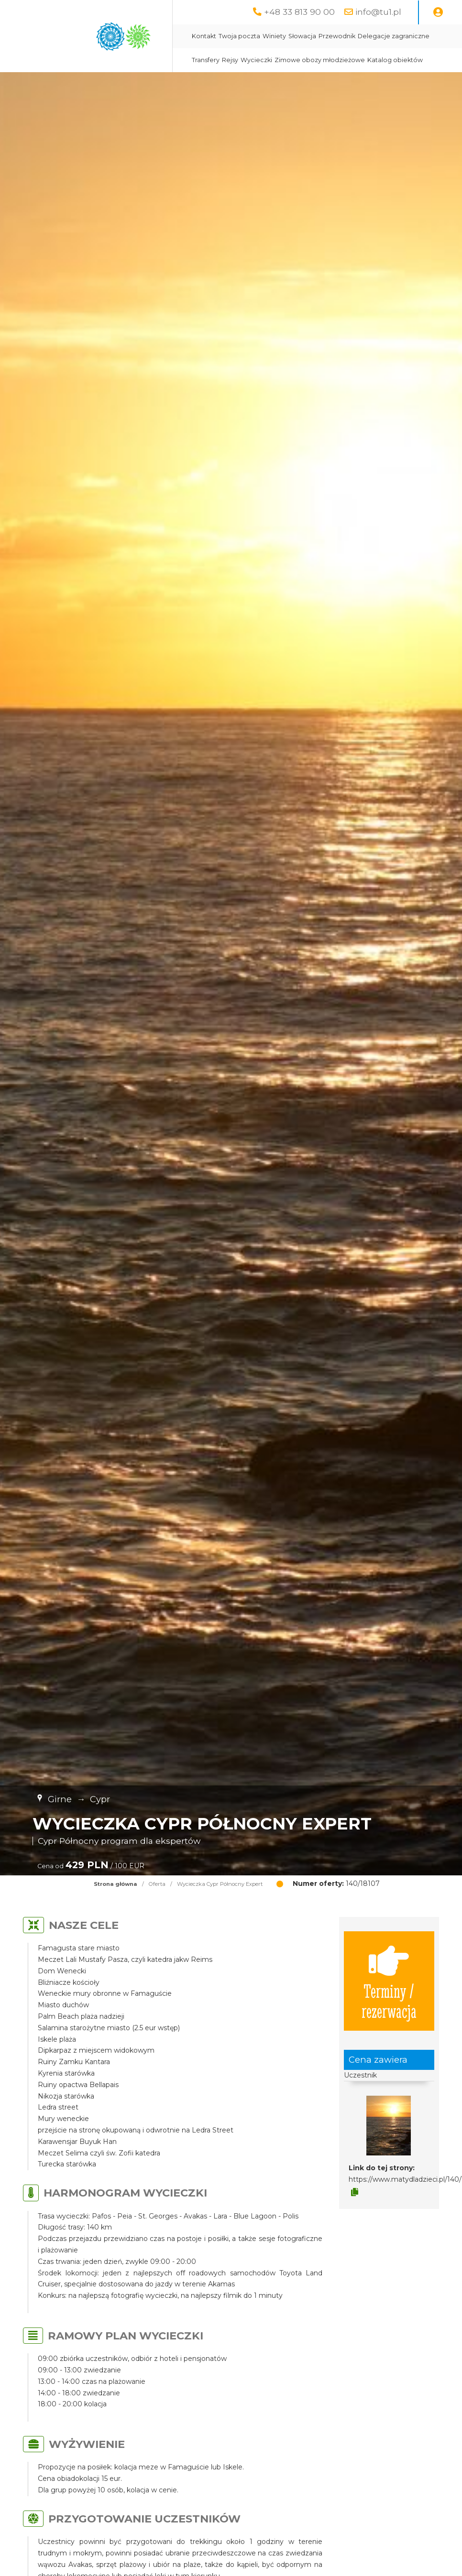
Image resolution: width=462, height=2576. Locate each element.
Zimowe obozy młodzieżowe (320, 60)
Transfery (206, 60)
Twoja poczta (239, 36)
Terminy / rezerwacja (389, 1981)
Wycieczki (256, 60)
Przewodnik (337, 36)
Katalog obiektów (395, 60)
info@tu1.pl (378, 12)
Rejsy (230, 60)
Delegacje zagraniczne (393, 36)
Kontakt (204, 36)
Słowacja (302, 36)
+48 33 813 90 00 (299, 12)
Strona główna (115, 1884)
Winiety (274, 36)
